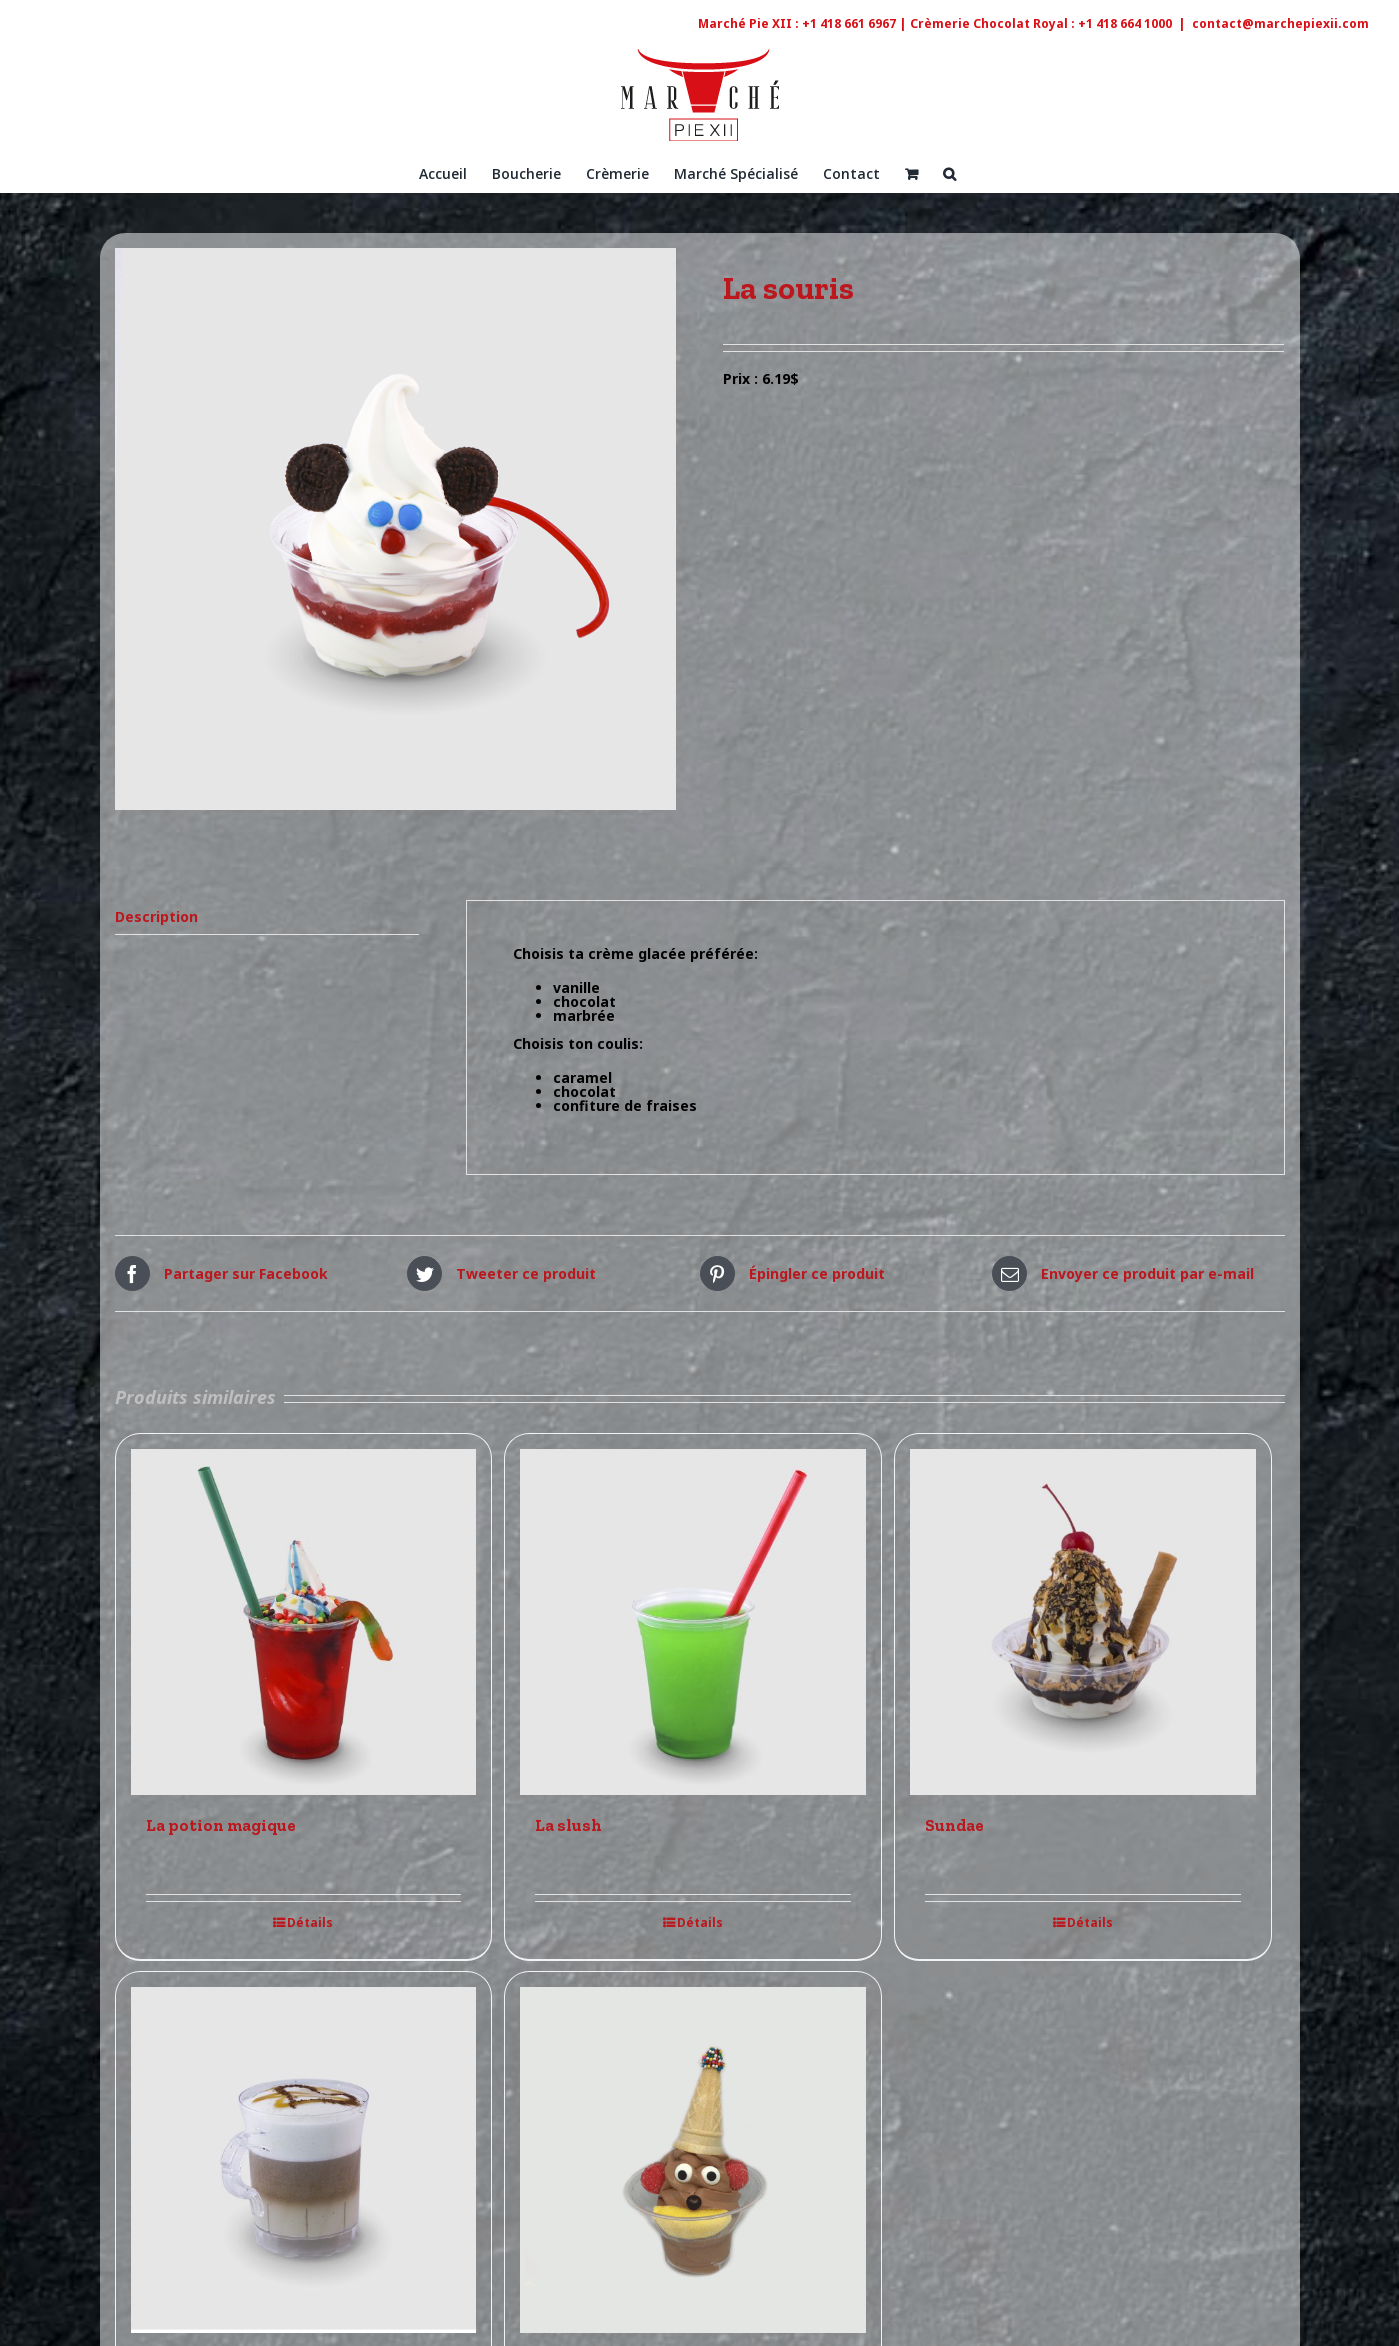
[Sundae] (1083, 1622)
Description (156, 916)
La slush (568, 1825)
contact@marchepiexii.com (1280, 23)
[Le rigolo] (693, 2160)
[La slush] (693, 1622)
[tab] (267, 917)
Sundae (954, 1825)
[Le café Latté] (304, 2160)
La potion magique (221, 1825)
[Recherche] (949, 172)
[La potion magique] (304, 1622)
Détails (310, 1923)
